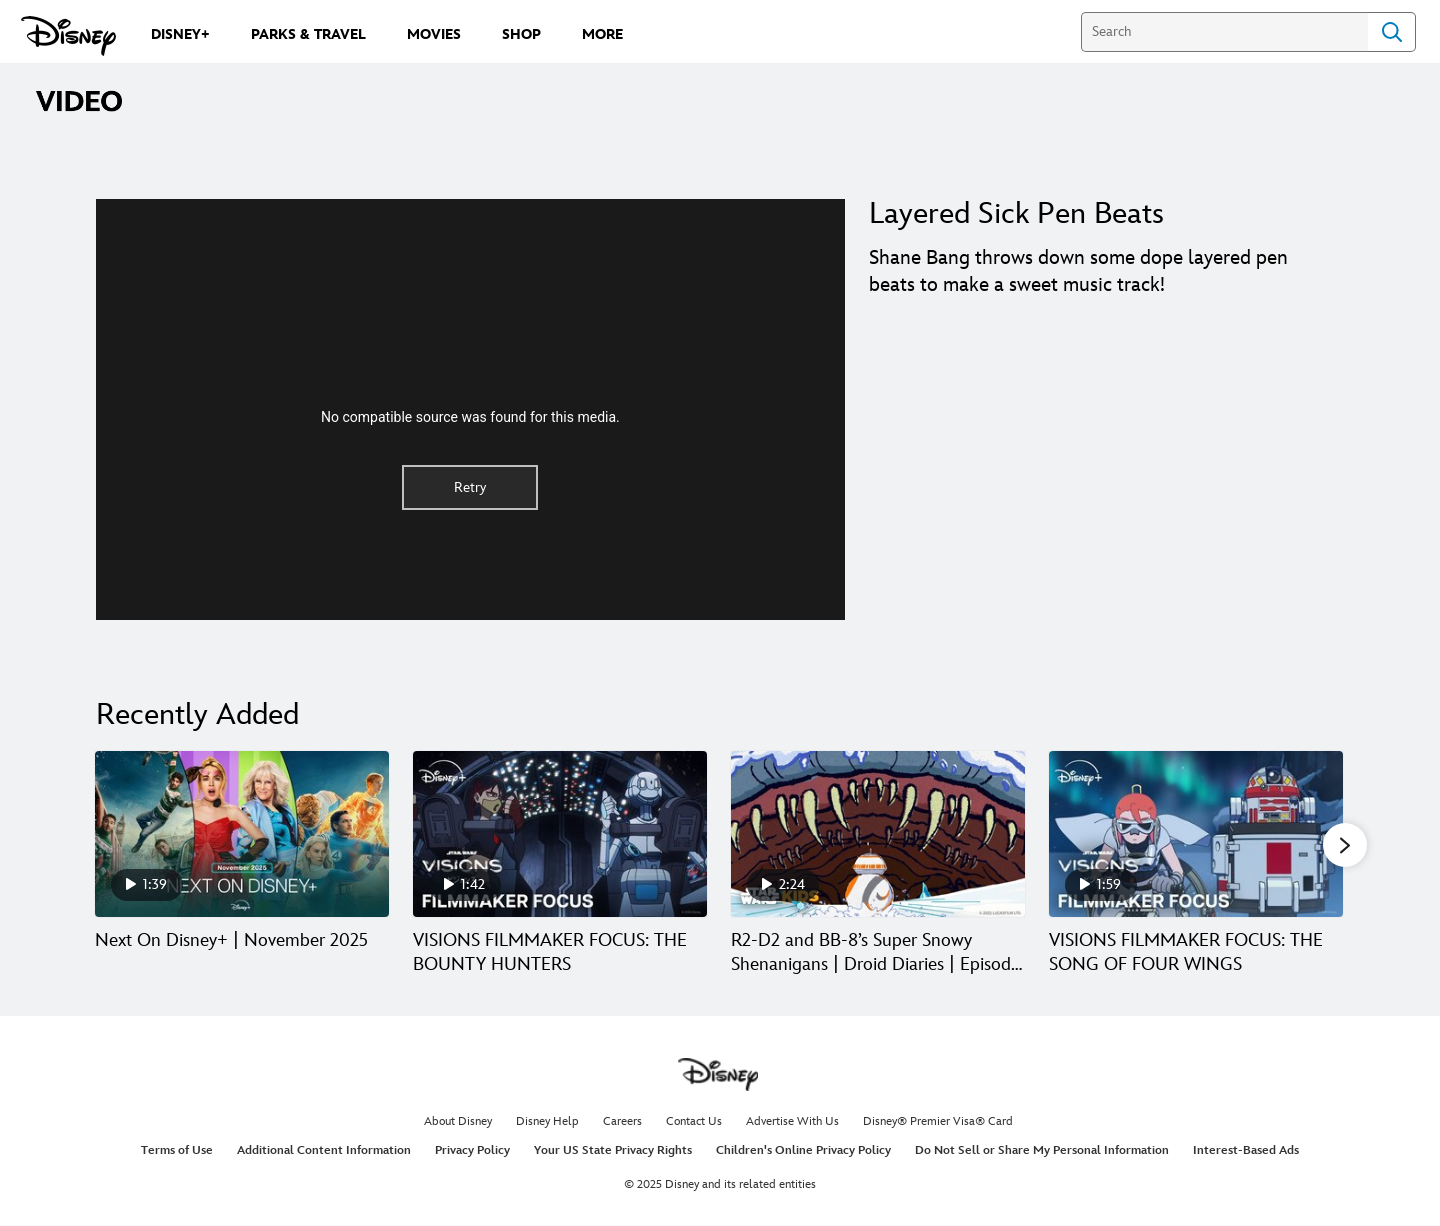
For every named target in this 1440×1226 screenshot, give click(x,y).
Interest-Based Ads (1246, 1152)
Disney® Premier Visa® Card (938, 1122)
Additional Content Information (324, 1152)
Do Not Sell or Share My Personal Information (1042, 1152)
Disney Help (547, 1122)
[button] (1345, 846)
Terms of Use (177, 1152)
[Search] (1224, 32)
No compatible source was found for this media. (470, 417)
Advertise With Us (792, 1122)
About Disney (458, 1122)
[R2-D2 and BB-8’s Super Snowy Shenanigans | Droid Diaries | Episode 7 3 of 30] (878, 833)
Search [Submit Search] (1392, 32)
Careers (622, 1122)
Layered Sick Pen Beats (1016, 214)
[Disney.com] (68, 36)
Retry (470, 487)
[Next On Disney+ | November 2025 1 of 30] (242, 833)
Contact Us (694, 1122)
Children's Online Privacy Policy (803, 1152)
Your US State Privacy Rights (613, 1152)
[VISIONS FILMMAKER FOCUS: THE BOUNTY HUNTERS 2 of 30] (560, 833)
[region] (470, 409)
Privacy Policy (472, 1152)
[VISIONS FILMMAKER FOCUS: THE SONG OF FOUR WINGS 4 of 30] (1196, 833)
